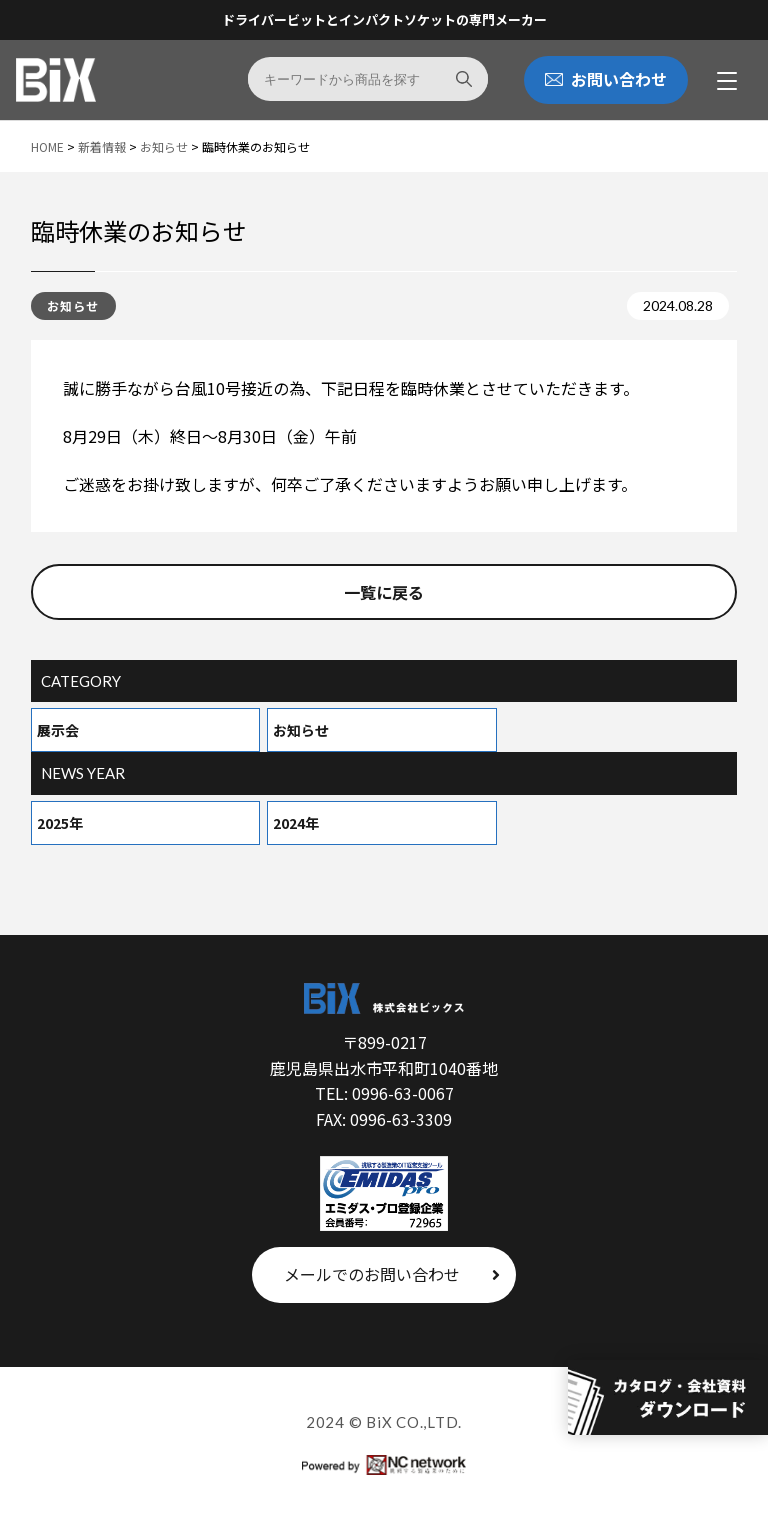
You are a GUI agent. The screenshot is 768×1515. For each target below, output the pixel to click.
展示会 (58, 730)
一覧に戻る (384, 592)
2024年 (296, 823)
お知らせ (301, 730)
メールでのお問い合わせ (392, 1274)
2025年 (60, 823)
